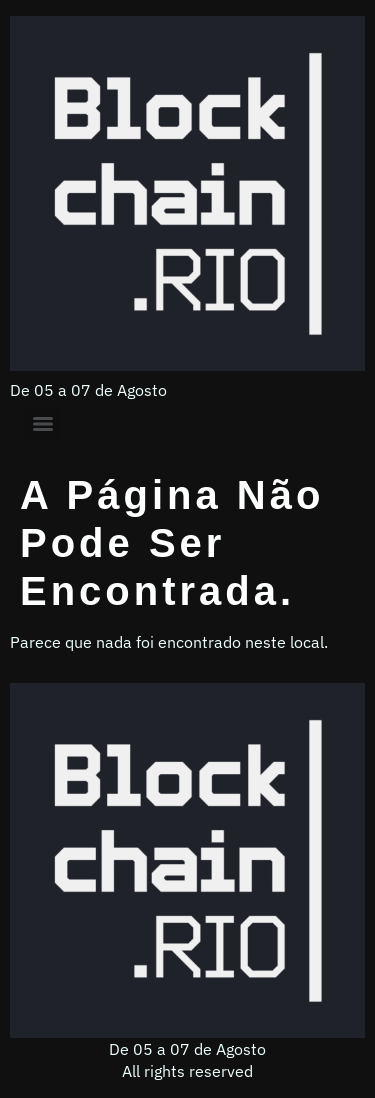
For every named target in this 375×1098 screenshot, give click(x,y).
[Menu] (43, 424)
